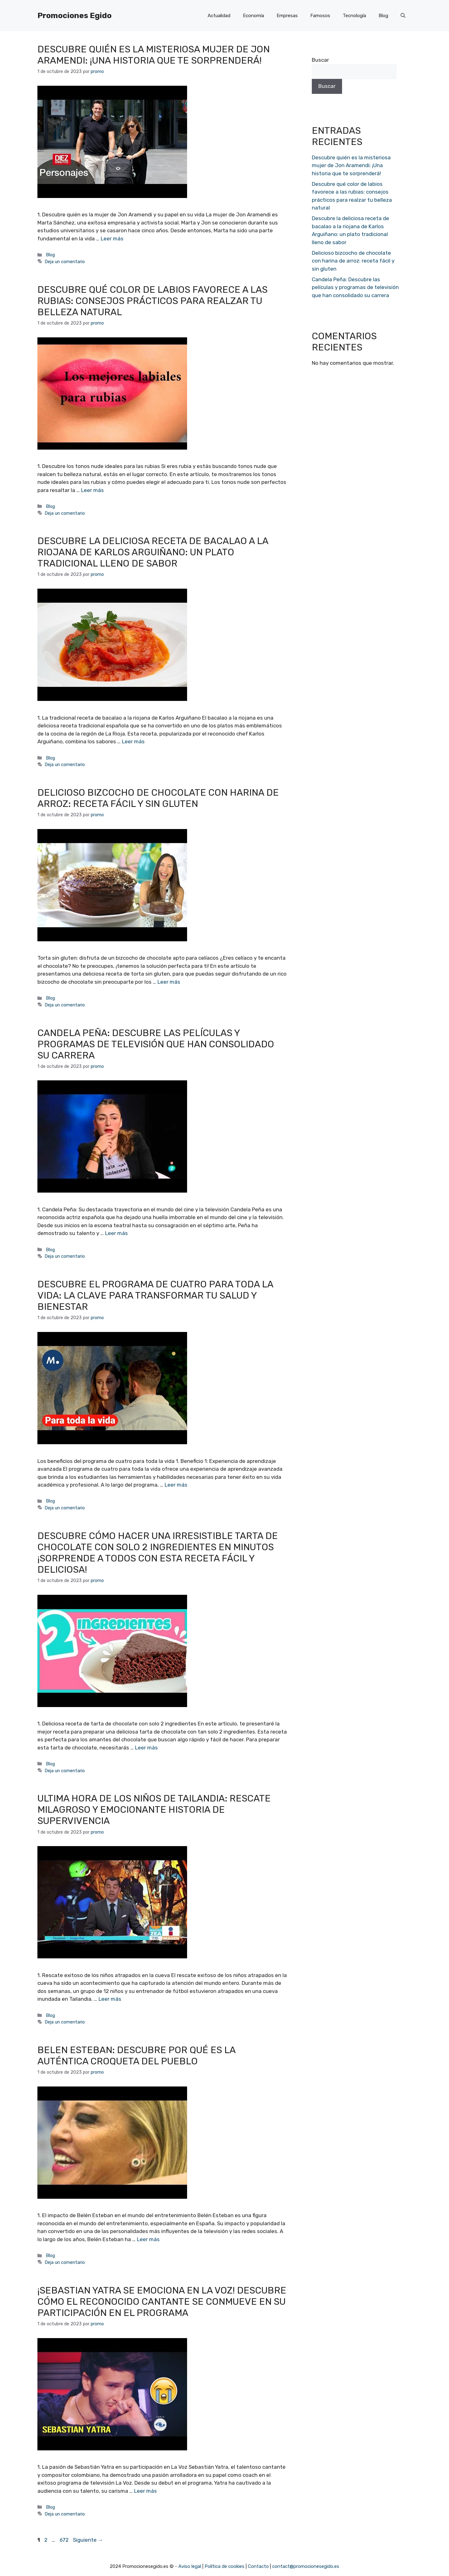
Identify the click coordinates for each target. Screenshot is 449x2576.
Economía (253, 15)
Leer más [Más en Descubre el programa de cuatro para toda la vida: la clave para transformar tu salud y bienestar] (176, 1485)
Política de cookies (224, 2566)
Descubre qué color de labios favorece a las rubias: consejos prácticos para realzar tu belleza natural (152, 301)
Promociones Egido (74, 15)
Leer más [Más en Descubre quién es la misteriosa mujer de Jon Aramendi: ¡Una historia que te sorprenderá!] (112, 238)
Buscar (320, 60)
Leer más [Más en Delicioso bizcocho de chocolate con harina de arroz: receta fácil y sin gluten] (168, 982)
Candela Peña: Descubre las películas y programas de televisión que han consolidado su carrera (155, 1044)
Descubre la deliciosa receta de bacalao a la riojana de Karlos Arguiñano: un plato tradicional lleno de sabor (152, 552)
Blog (383, 15)
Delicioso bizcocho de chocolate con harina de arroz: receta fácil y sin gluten (158, 798)
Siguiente (88, 2540)
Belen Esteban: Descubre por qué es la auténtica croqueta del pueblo (136, 2055)
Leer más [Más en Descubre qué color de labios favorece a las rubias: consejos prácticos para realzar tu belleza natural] (92, 490)
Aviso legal (189, 2566)
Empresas (287, 15)
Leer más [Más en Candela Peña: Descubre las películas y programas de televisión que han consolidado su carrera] (116, 1233)
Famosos (320, 15)
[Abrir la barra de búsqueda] (403, 15)
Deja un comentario (65, 261)
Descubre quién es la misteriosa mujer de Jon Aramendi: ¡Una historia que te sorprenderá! (153, 55)
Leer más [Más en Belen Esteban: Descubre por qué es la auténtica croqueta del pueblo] (148, 2239)
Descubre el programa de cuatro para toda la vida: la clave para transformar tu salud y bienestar (155, 1295)
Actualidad (219, 15)
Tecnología (354, 15)
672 (64, 2540)
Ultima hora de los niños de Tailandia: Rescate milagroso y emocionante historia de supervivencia (154, 1809)
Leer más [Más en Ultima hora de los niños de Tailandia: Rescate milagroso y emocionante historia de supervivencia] (110, 1999)
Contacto (258, 2566)
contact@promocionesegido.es (305, 2566)
